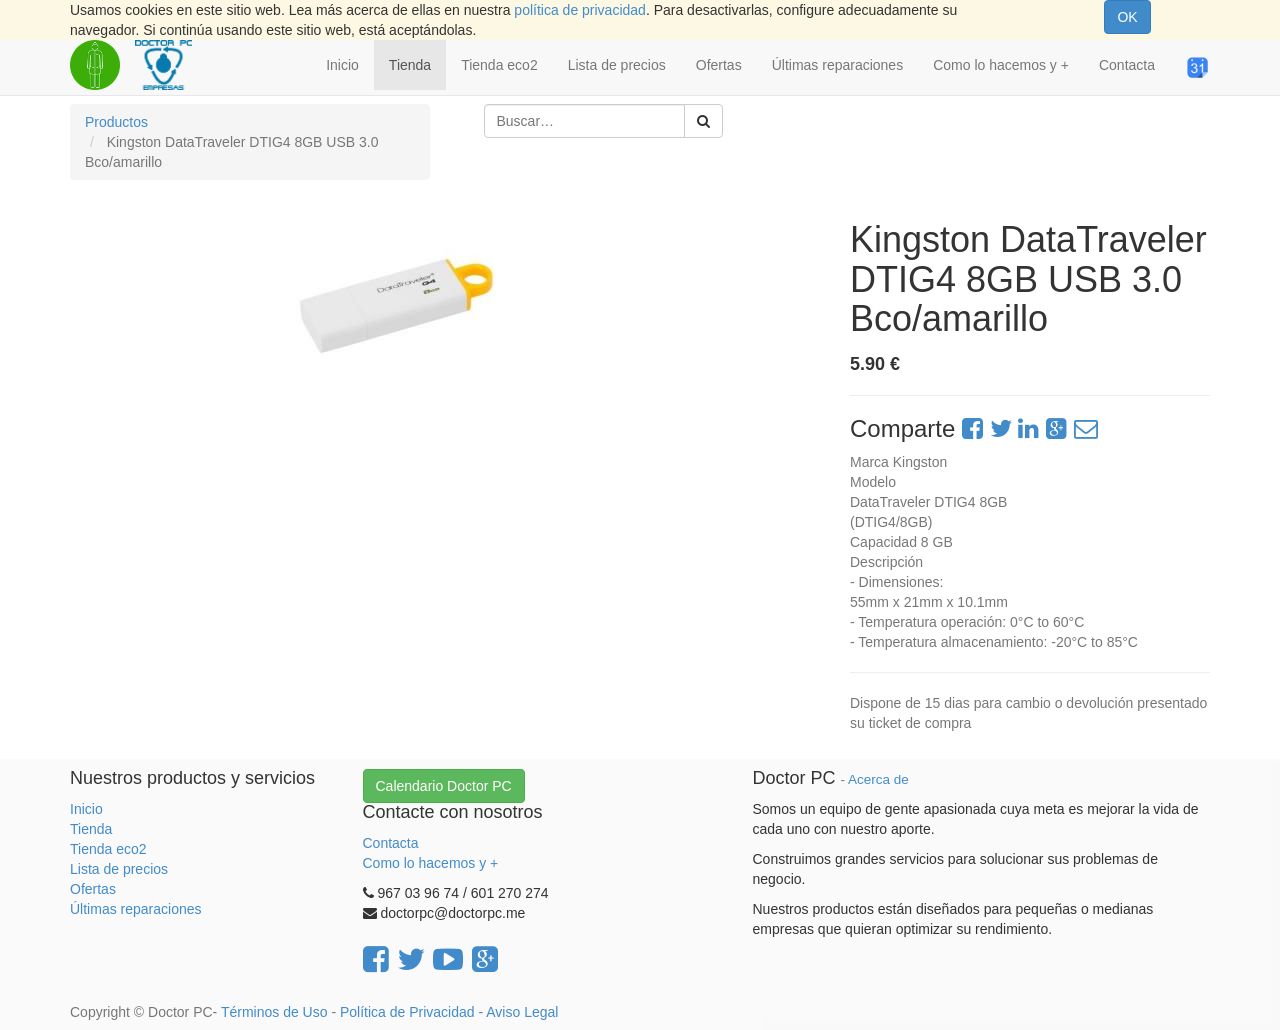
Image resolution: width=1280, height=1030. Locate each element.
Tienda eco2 (108, 849)
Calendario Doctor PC (444, 786)
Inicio (86, 809)
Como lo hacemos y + (431, 863)
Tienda (91, 829)
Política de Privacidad (407, 1012)
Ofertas (93, 889)
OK (1127, 17)
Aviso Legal (522, 1012)
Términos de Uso (274, 1012)
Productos (116, 122)
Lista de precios (119, 869)
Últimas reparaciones (136, 909)
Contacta (391, 843)
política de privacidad (580, 10)
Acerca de (878, 779)
